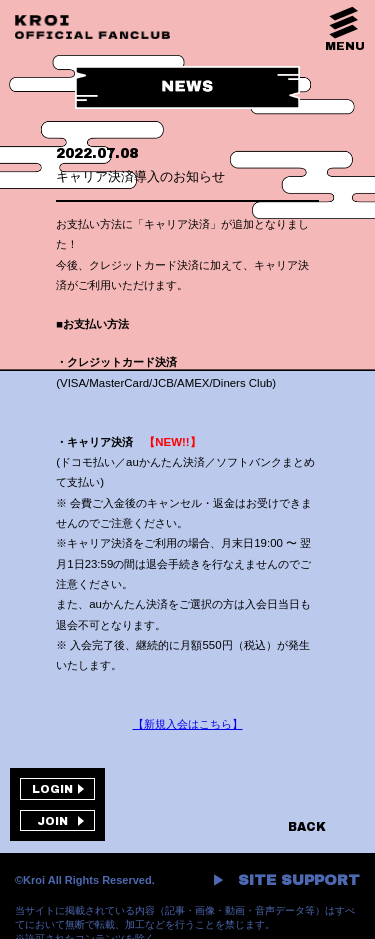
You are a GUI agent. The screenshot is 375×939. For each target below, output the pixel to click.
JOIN (52, 821)
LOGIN (52, 789)
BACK (307, 827)
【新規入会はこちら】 (188, 724)
